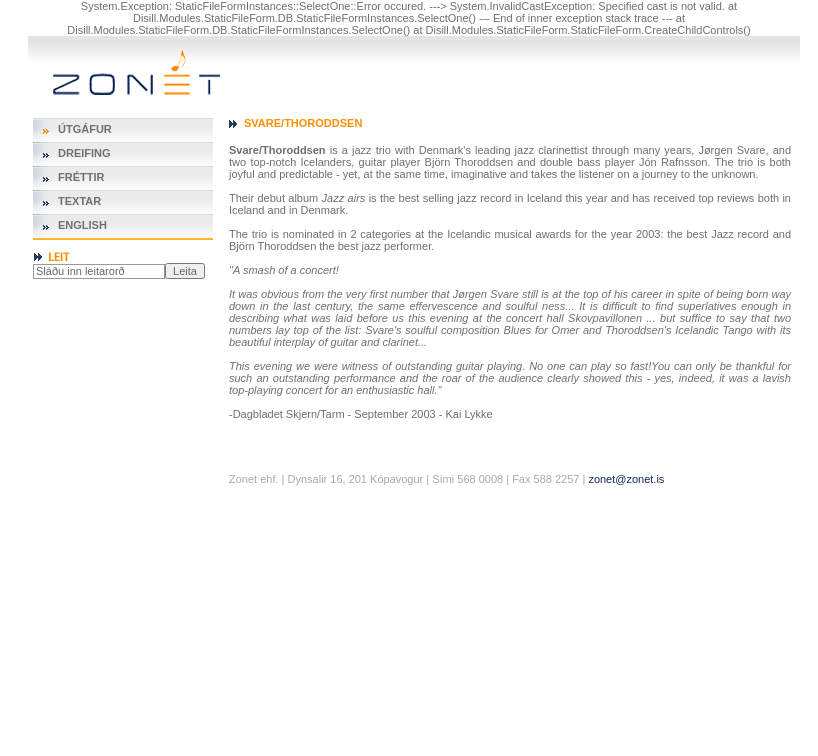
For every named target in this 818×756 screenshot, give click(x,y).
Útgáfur (85, 129)
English (82, 225)
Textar (79, 201)
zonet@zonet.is (626, 479)
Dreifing (84, 153)
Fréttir (81, 177)
